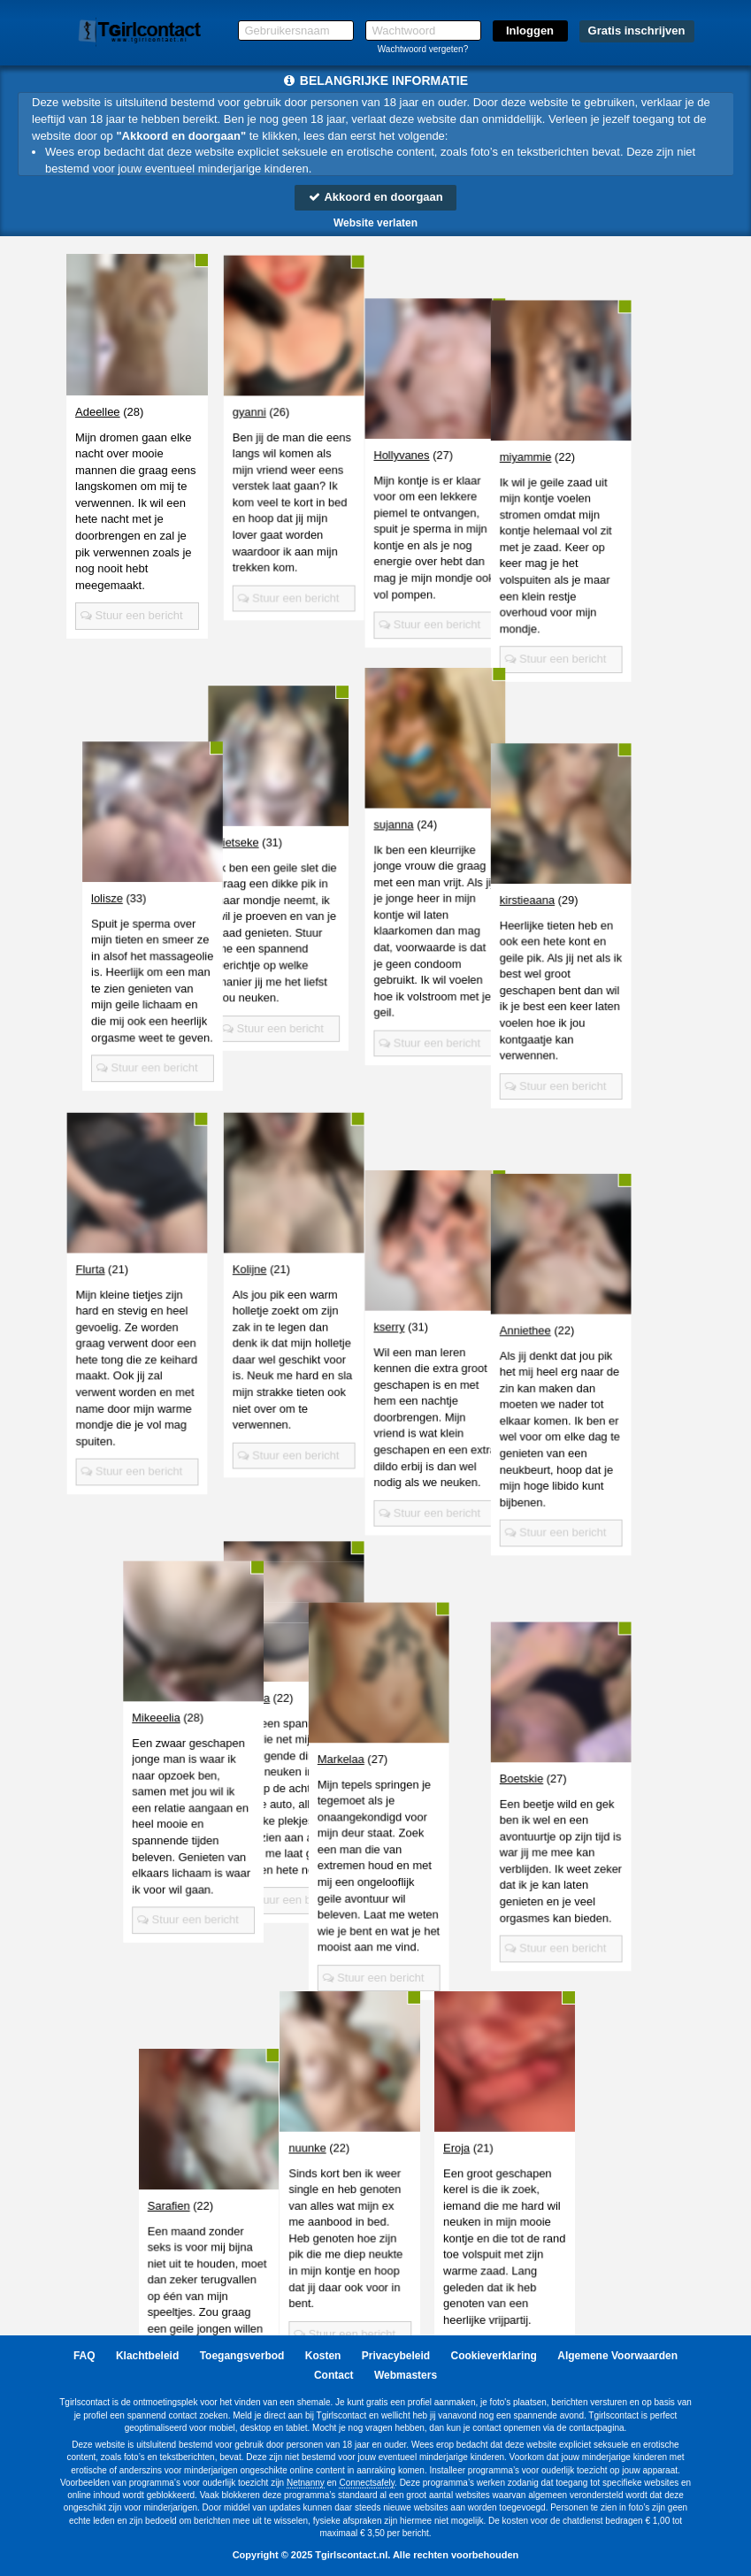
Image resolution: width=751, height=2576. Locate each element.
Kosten (323, 2356)
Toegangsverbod (242, 2356)
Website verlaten (375, 223)
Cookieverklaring (494, 2356)
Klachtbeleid (147, 2356)
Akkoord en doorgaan (375, 196)
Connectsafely (367, 2483)
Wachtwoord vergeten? (423, 49)
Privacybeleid (396, 2356)
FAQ (84, 2356)
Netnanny (306, 2483)
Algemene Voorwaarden (617, 2356)
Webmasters (405, 2375)
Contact (334, 2375)
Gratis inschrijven (637, 30)
